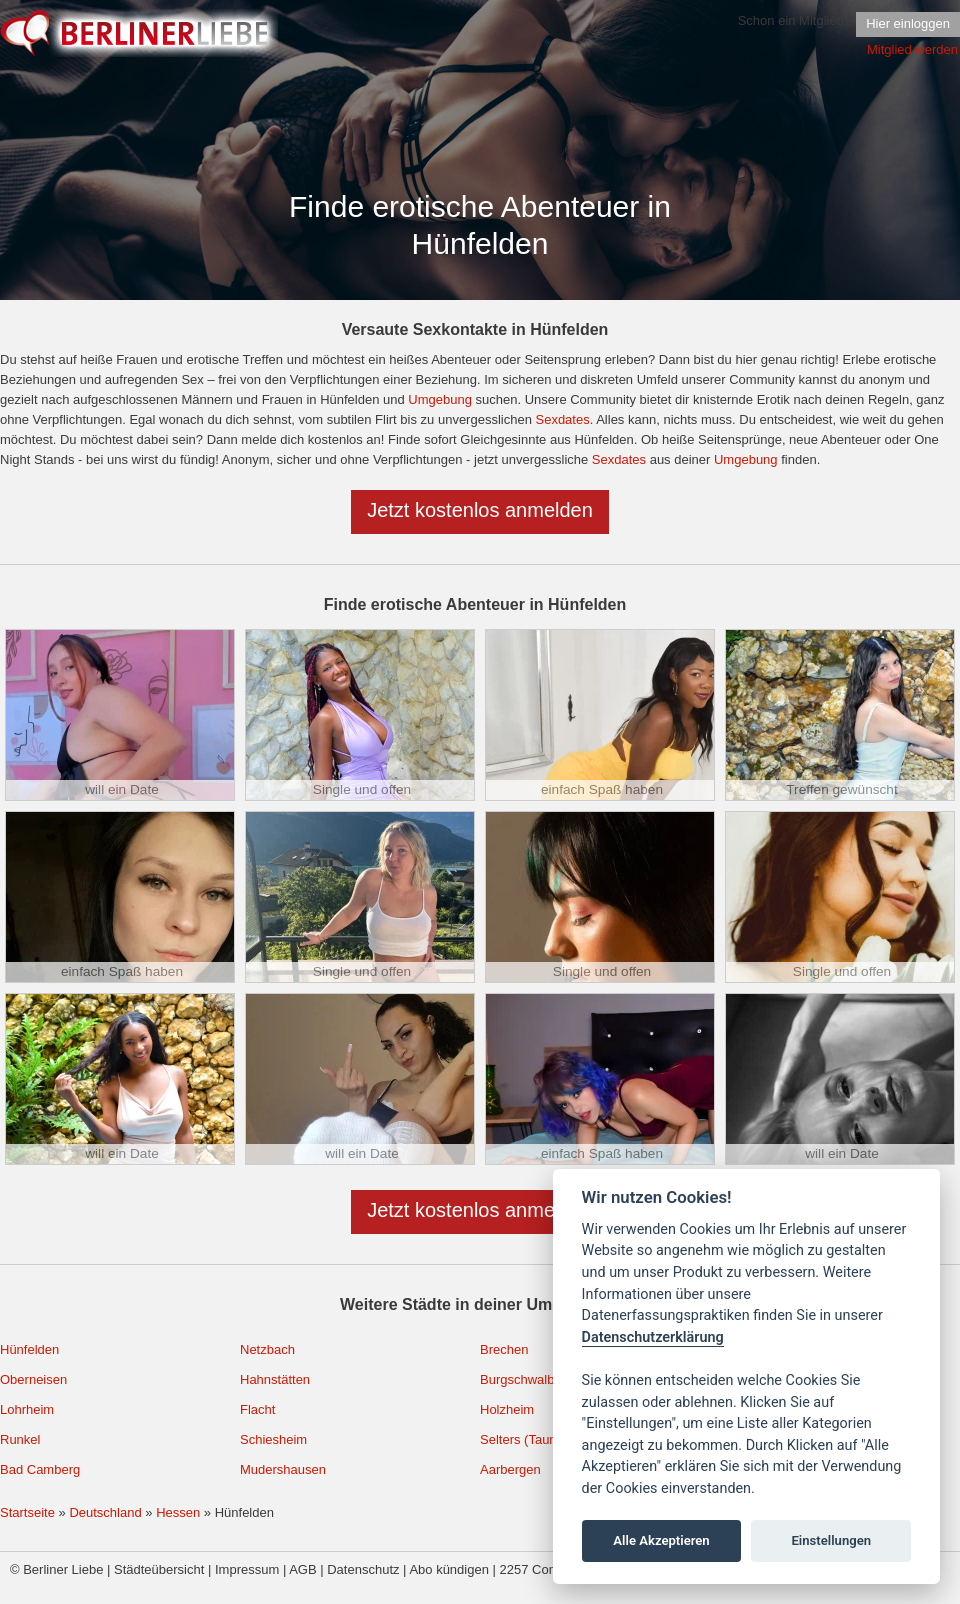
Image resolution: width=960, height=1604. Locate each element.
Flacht (257, 1409)
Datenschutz (363, 1569)
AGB (302, 1569)
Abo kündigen (449, 1569)
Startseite (27, 1512)
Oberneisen (33, 1379)
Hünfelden (29, 1349)
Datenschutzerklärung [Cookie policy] (653, 1337)
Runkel (20, 1439)
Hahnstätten (275, 1379)
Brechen (504, 1349)
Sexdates (562, 419)
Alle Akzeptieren (661, 1540)
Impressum (247, 1569)
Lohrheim (27, 1409)
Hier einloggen (908, 23)
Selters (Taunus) (527, 1439)
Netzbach (267, 1349)
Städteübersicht (159, 1569)
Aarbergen (510, 1469)
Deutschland (105, 1512)
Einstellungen (831, 1540)
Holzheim (507, 1409)
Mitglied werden (912, 49)
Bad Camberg (40, 1469)
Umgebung (440, 399)
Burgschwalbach (527, 1379)
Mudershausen (283, 1469)
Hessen (178, 1512)
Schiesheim (273, 1439)
